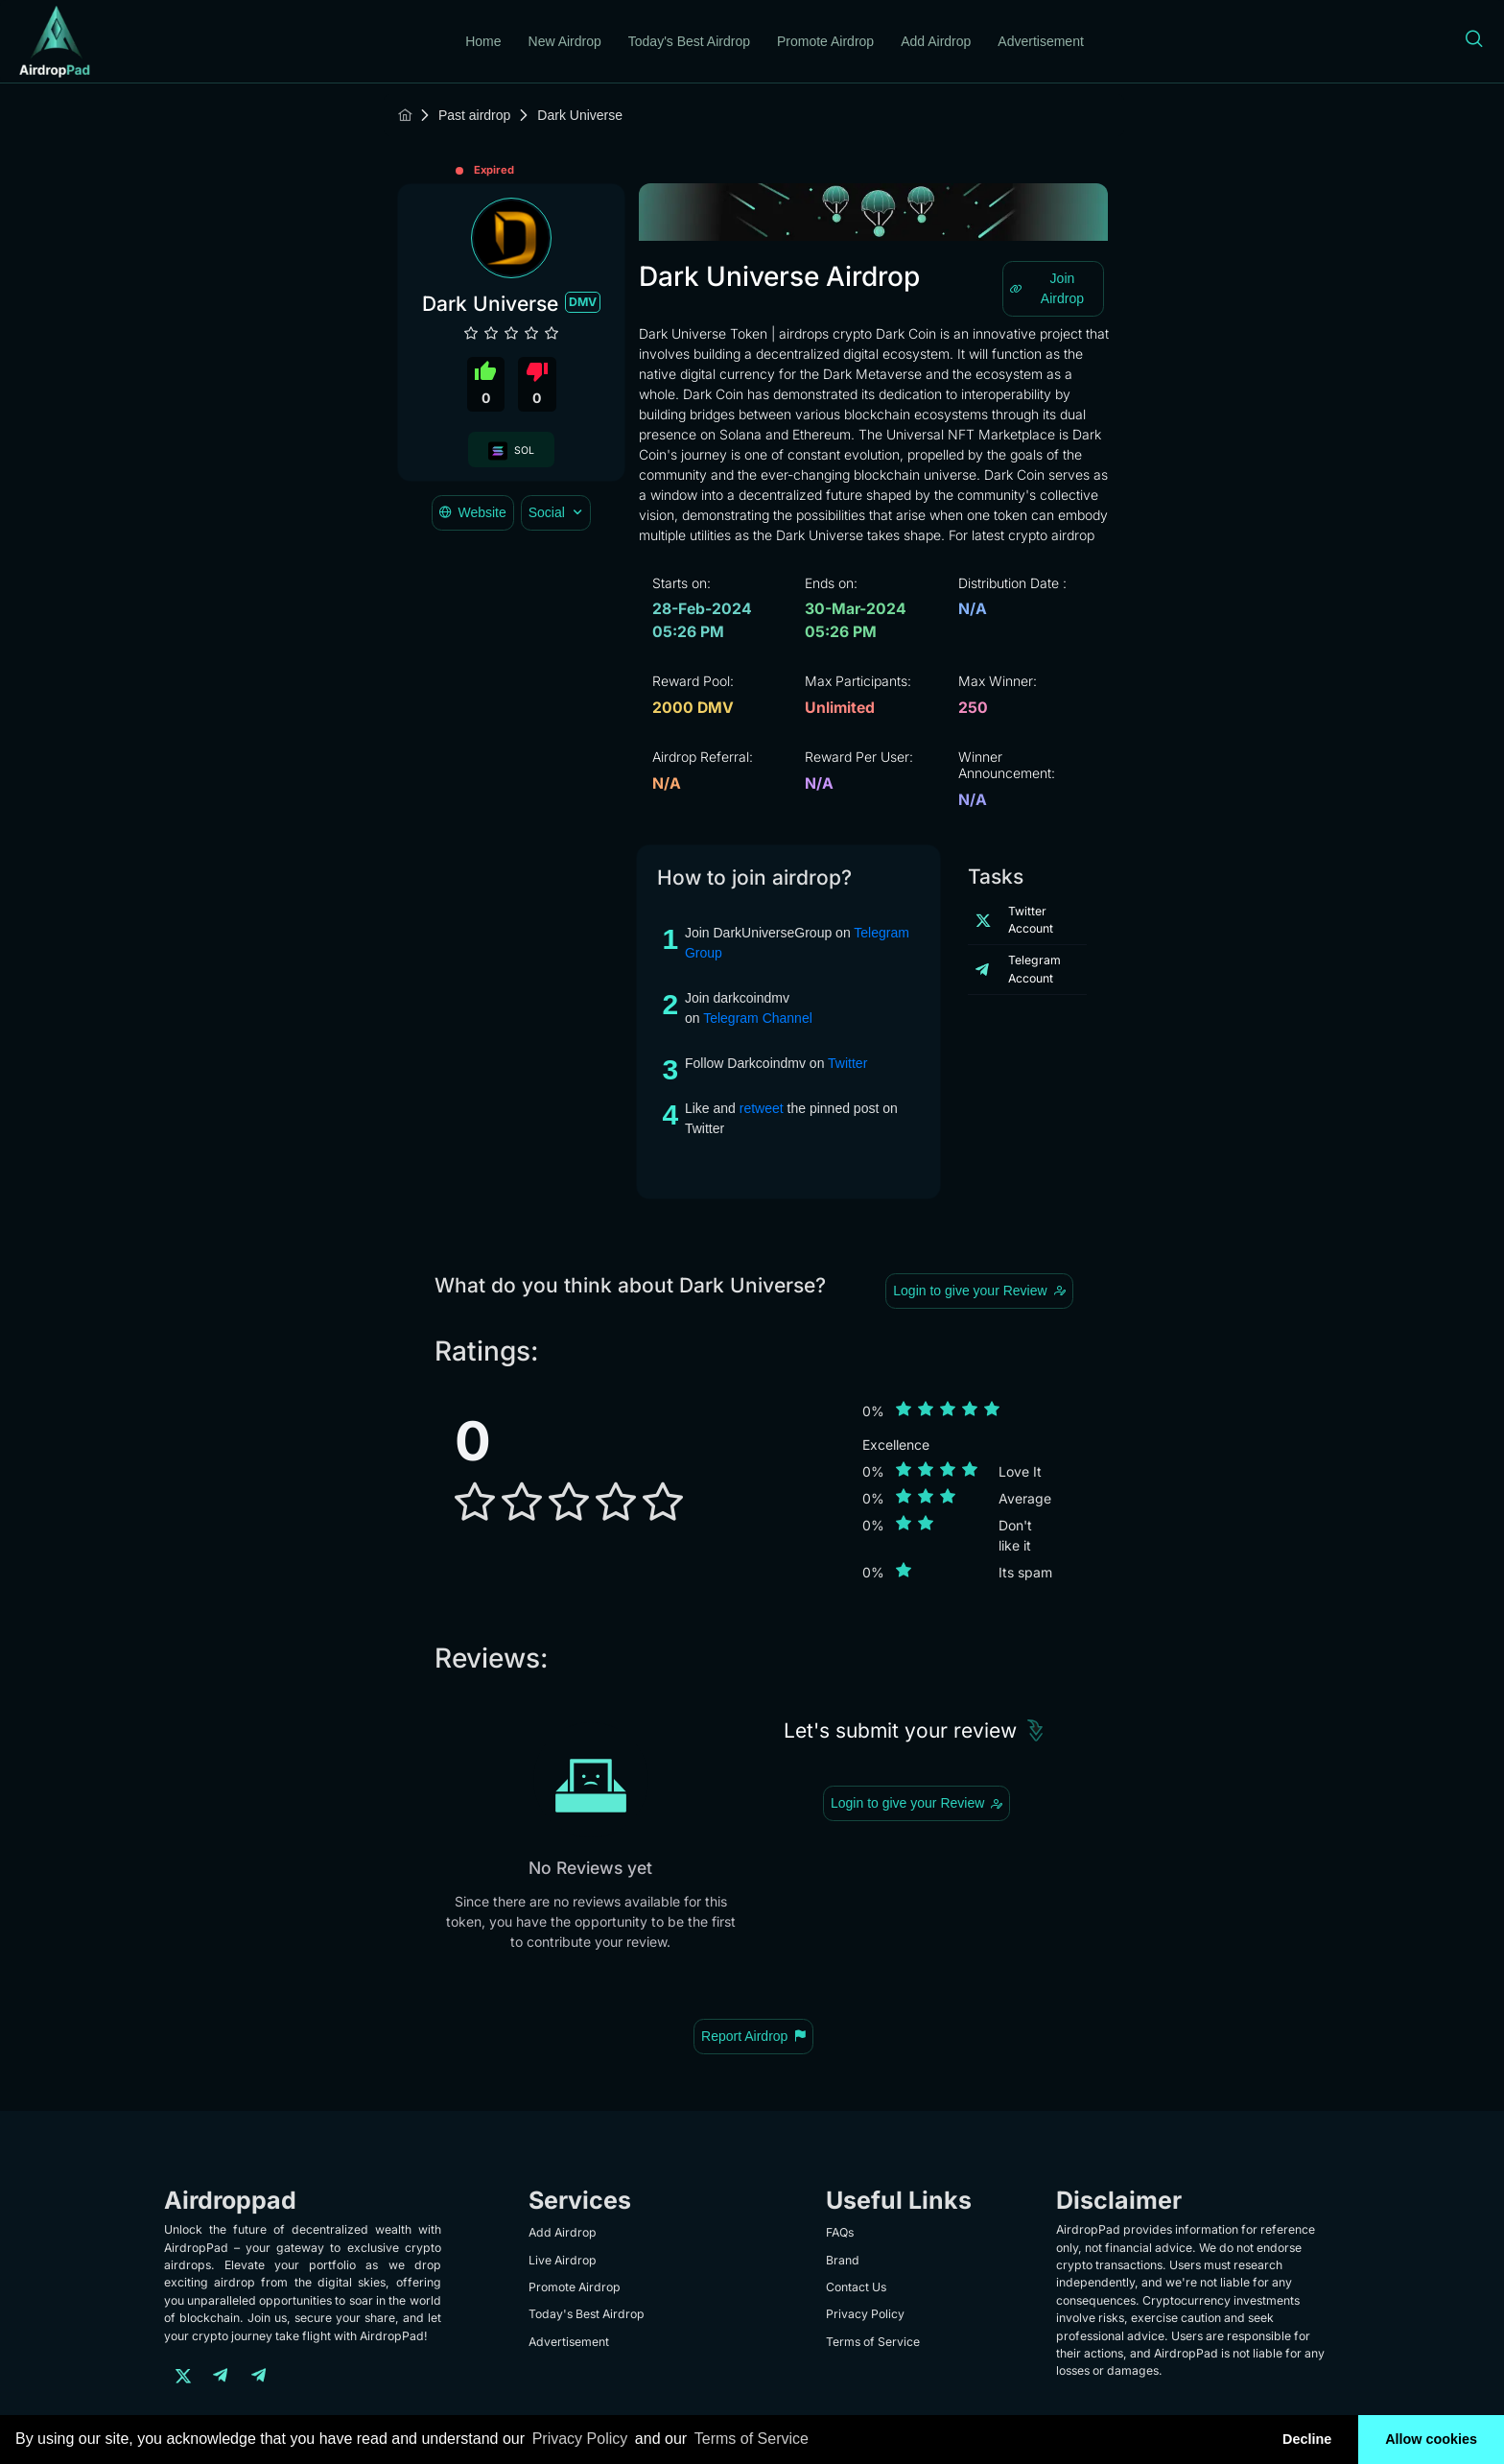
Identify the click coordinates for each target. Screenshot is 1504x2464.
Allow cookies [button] (1431, 2439)
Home (483, 41)
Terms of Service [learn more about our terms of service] (751, 2438)
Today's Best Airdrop (689, 41)
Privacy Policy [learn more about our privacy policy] (580, 2438)
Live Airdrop (563, 2260)
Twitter (847, 1063)
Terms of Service (873, 2341)
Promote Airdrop (825, 41)
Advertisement (1040, 41)
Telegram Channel (757, 1018)
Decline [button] (1306, 2439)
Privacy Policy (865, 2314)
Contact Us (856, 2287)
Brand (842, 2260)
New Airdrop (565, 41)
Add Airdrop (936, 41)
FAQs (840, 2232)
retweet (762, 1108)
